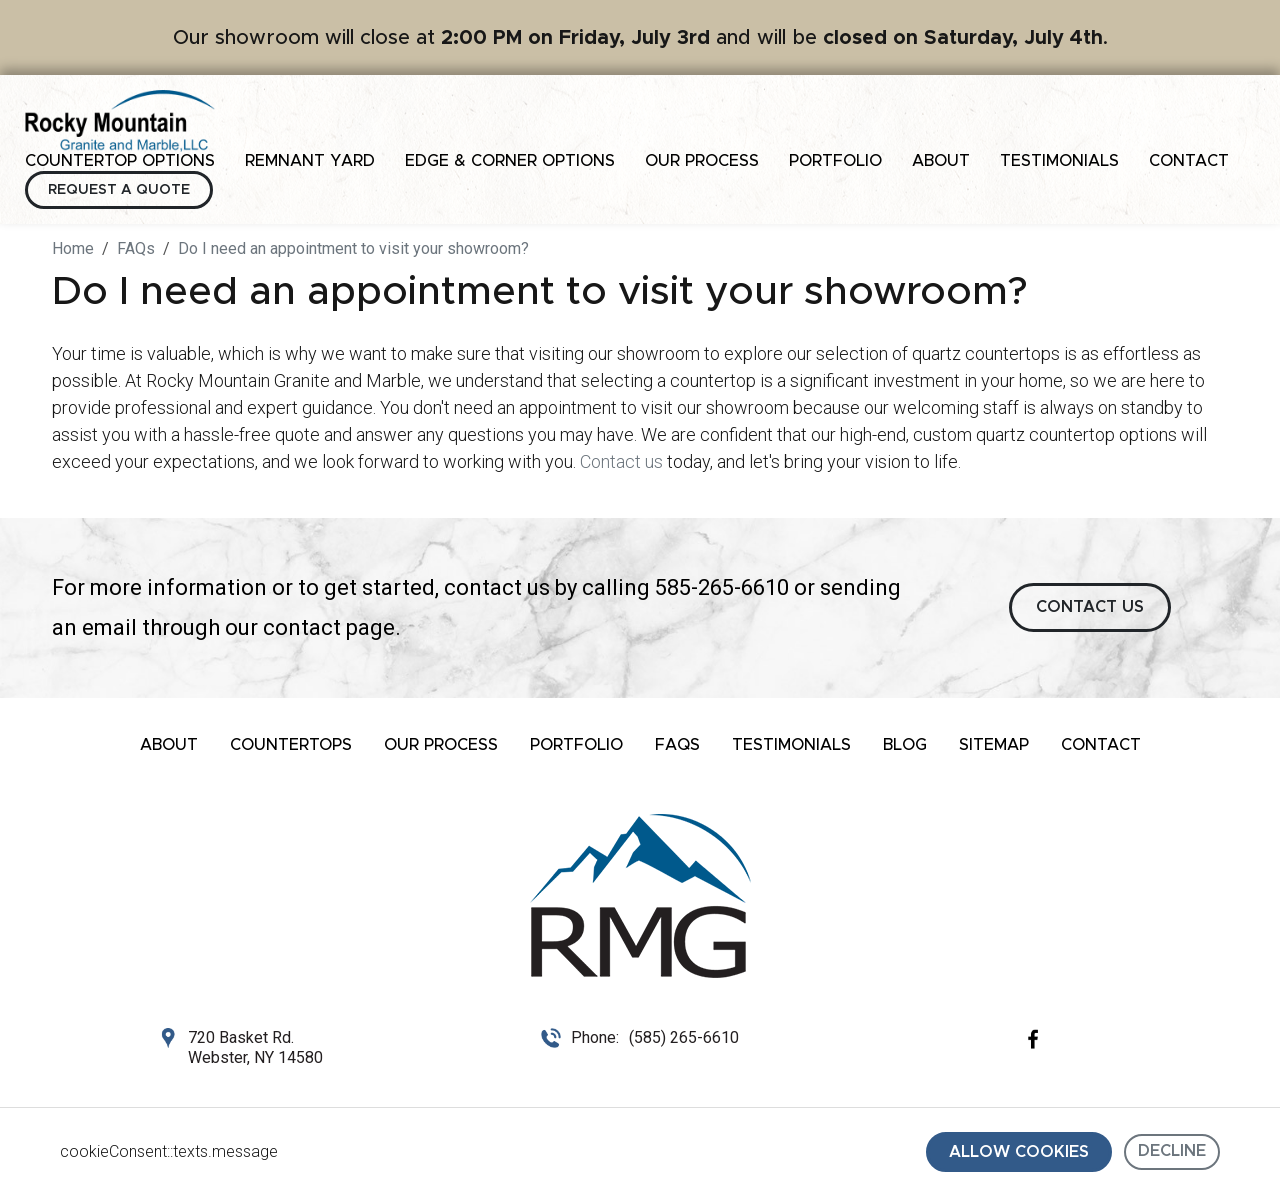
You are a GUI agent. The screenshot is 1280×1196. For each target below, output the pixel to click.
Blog (905, 745)
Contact (1189, 161)
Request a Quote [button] (119, 190)
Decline (1172, 1151)
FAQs (677, 745)
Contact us (621, 461)
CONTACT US (1090, 607)
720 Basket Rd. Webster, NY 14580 (255, 1047)
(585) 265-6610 (684, 1037)
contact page (329, 627)
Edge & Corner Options (510, 161)
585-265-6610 (722, 587)
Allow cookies (1019, 1152)
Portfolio (835, 161)
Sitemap (994, 745)
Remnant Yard (310, 161)
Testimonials (1059, 161)
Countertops (291, 745)
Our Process (702, 161)
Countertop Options (120, 161)
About (941, 161)
